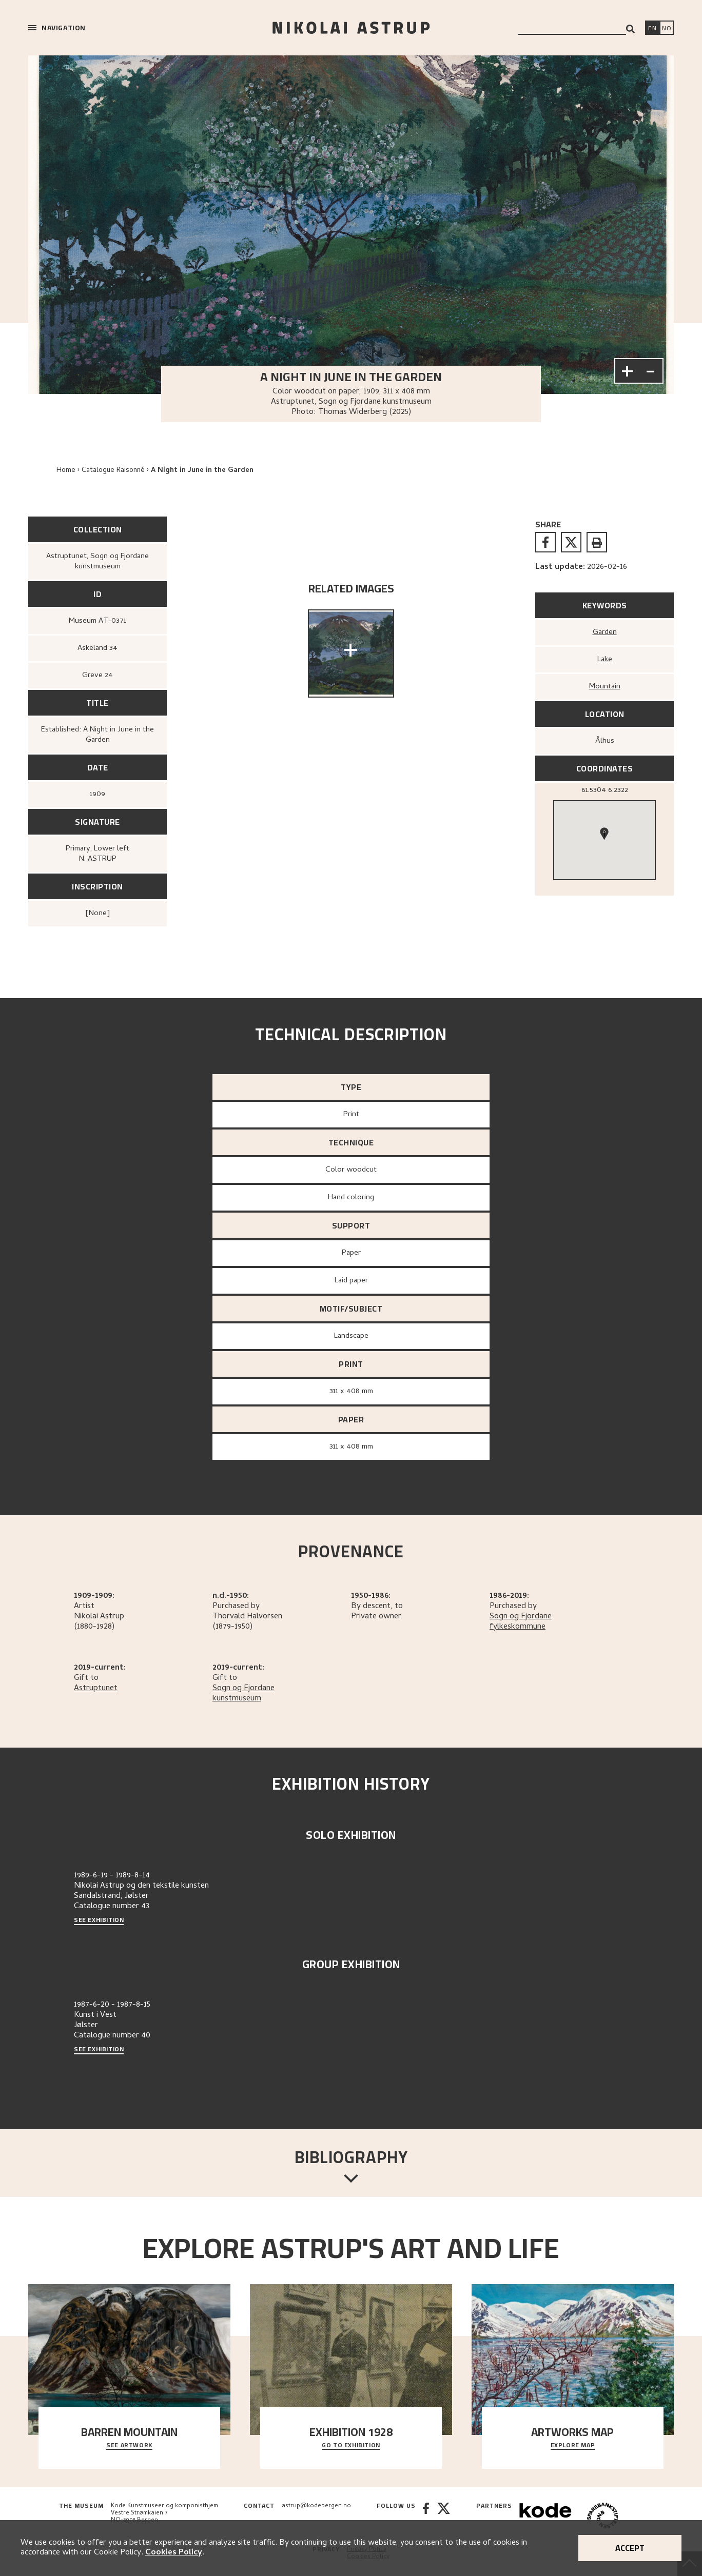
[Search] (630, 29)
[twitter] (571, 542)
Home (65, 471)
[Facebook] (426, 2517)
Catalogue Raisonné (113, 471)
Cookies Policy (173, 2553)
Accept (630, 2547)
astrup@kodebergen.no (316, 2506)
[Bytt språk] (666, 28)
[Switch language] (652, 28)
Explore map (573, 2446)
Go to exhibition (351, 2446)
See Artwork (129, 2446)
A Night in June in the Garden (202, 471)
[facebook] (545, 542)
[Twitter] (444, 2517)
